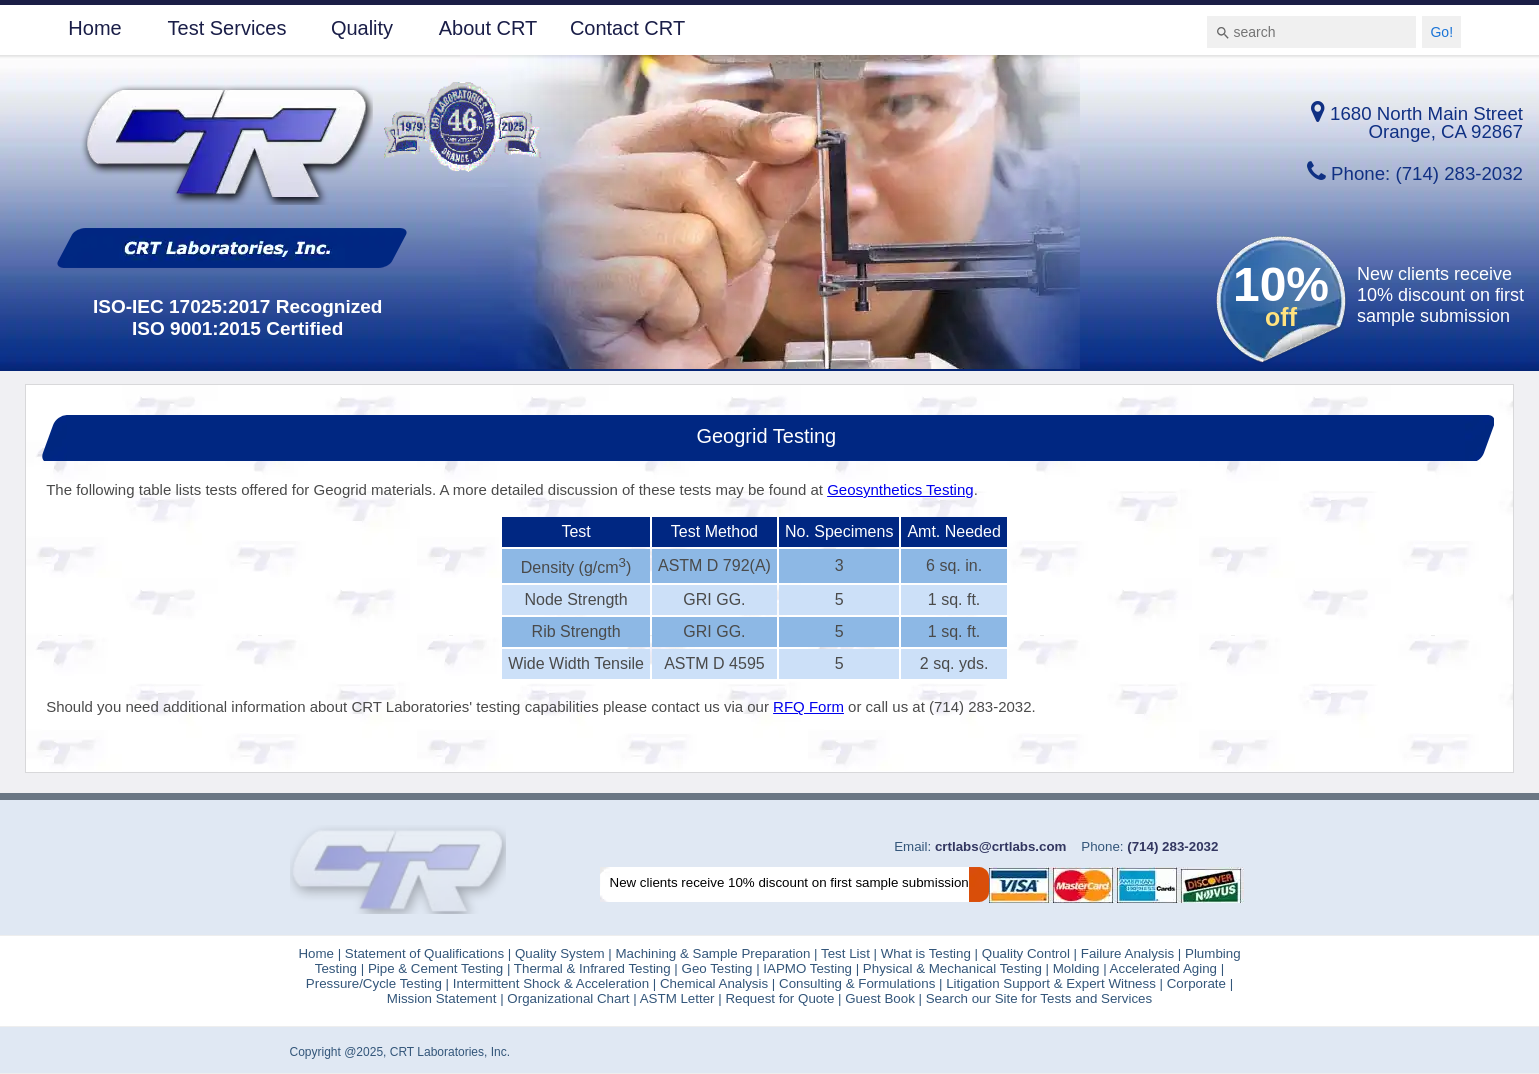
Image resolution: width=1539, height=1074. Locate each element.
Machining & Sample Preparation (714, 953)
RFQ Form (808, 706)
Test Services (227, 28)
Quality (362, 28)
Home (94, 28)
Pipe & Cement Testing (437, 968)
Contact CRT (627, 28)
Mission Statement (442, 998)
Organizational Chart (567, 998)
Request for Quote (779, 998)
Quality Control (1026, 953)
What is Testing (924, 953)
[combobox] (1311, 32)
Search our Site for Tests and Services (1037, 998)
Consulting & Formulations (859, 983)
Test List (845, 953)
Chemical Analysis (714, 983)
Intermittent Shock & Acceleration (553, 983)
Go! (1441, 32)
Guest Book (880, 998)
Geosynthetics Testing (900, 489)
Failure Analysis (1127, 953)
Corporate (1194, 983)
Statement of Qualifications (422, 953)
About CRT (488, 28)
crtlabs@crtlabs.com (998, 846)
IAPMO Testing (806, 968)
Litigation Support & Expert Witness (1051, 983)
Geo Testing (715, 968)
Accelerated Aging (1163, 968)
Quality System (559, 953)
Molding (1076, 968)
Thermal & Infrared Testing (590, 968)
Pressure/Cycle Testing (374, 983)
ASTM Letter (677, 998)
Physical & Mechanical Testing (952, 968)
